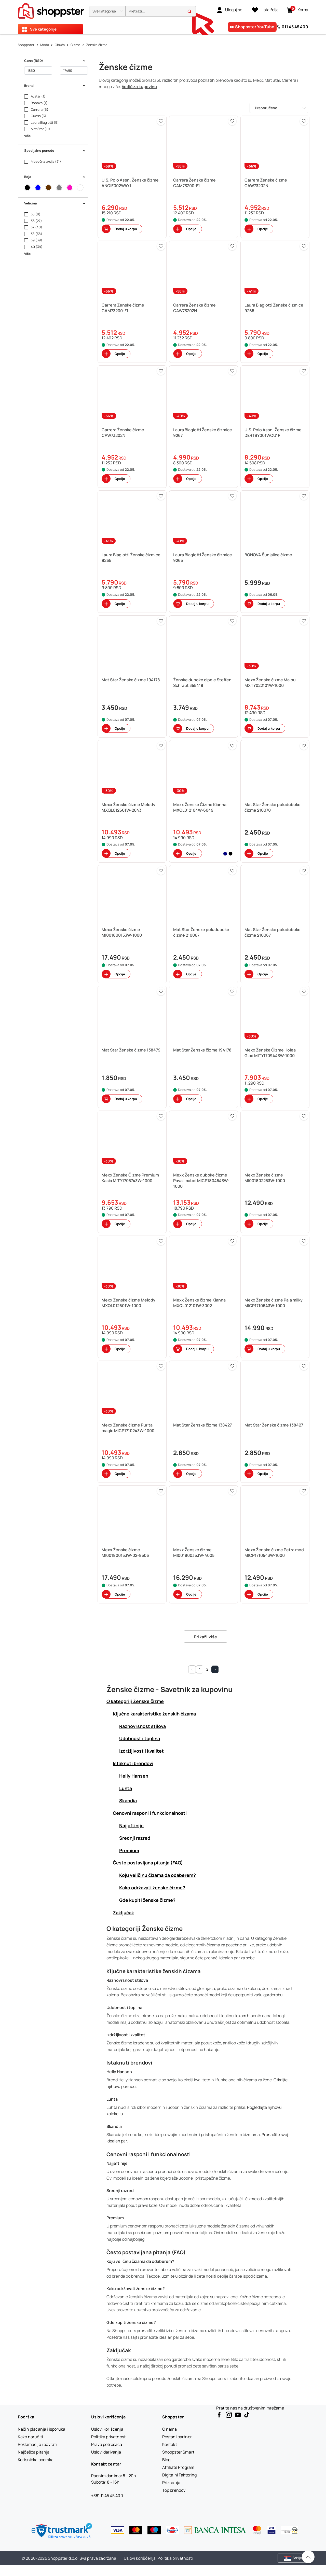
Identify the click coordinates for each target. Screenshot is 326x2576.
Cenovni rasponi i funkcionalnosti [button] (150, 1813)
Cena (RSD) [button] (55, 60)
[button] (107, 11)
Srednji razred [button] (134, 1838)
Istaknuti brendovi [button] (133, 1763)
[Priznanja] (171, 2482)
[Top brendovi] (174, 2490)
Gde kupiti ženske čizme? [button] (147, 1900)
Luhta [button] (125, 1788)
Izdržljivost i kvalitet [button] (141, 1751)
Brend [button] (55, 85)
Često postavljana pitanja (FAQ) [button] (148, 1863)
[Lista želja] (265, 10)
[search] (161, 11)
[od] (38, 70)
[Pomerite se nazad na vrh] (308, 2557)
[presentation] (163, 17)
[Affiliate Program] (178, 2467)
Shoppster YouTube (254, 27)
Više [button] (27, 136)
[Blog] (166, 2459)
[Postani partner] (177, 2437)
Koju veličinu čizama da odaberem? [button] (157, 1875)
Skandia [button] (128, 1800)
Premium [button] (129, 1850)
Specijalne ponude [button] (55, 150)
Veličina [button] (55, 203)
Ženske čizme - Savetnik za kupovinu (169, 1689)
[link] (229, 10)
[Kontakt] (169, 2444)
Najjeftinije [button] (131, 1825)
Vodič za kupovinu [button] (139, 86)
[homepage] (51, 9)
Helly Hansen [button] (133, 1776)
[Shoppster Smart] (178, 2452)
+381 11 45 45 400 (107, 2495)
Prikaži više (205, 1637)
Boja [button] (55, 176)
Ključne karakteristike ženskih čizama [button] (154, 1714)
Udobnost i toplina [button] (139, 1738)
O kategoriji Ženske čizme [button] (135, 1701)
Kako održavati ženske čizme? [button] (152, 1888)
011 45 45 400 (295, 27)
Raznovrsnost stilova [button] (142, 1726)
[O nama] (169, 2429)
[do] (74, 70)
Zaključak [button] (123, 1912)
